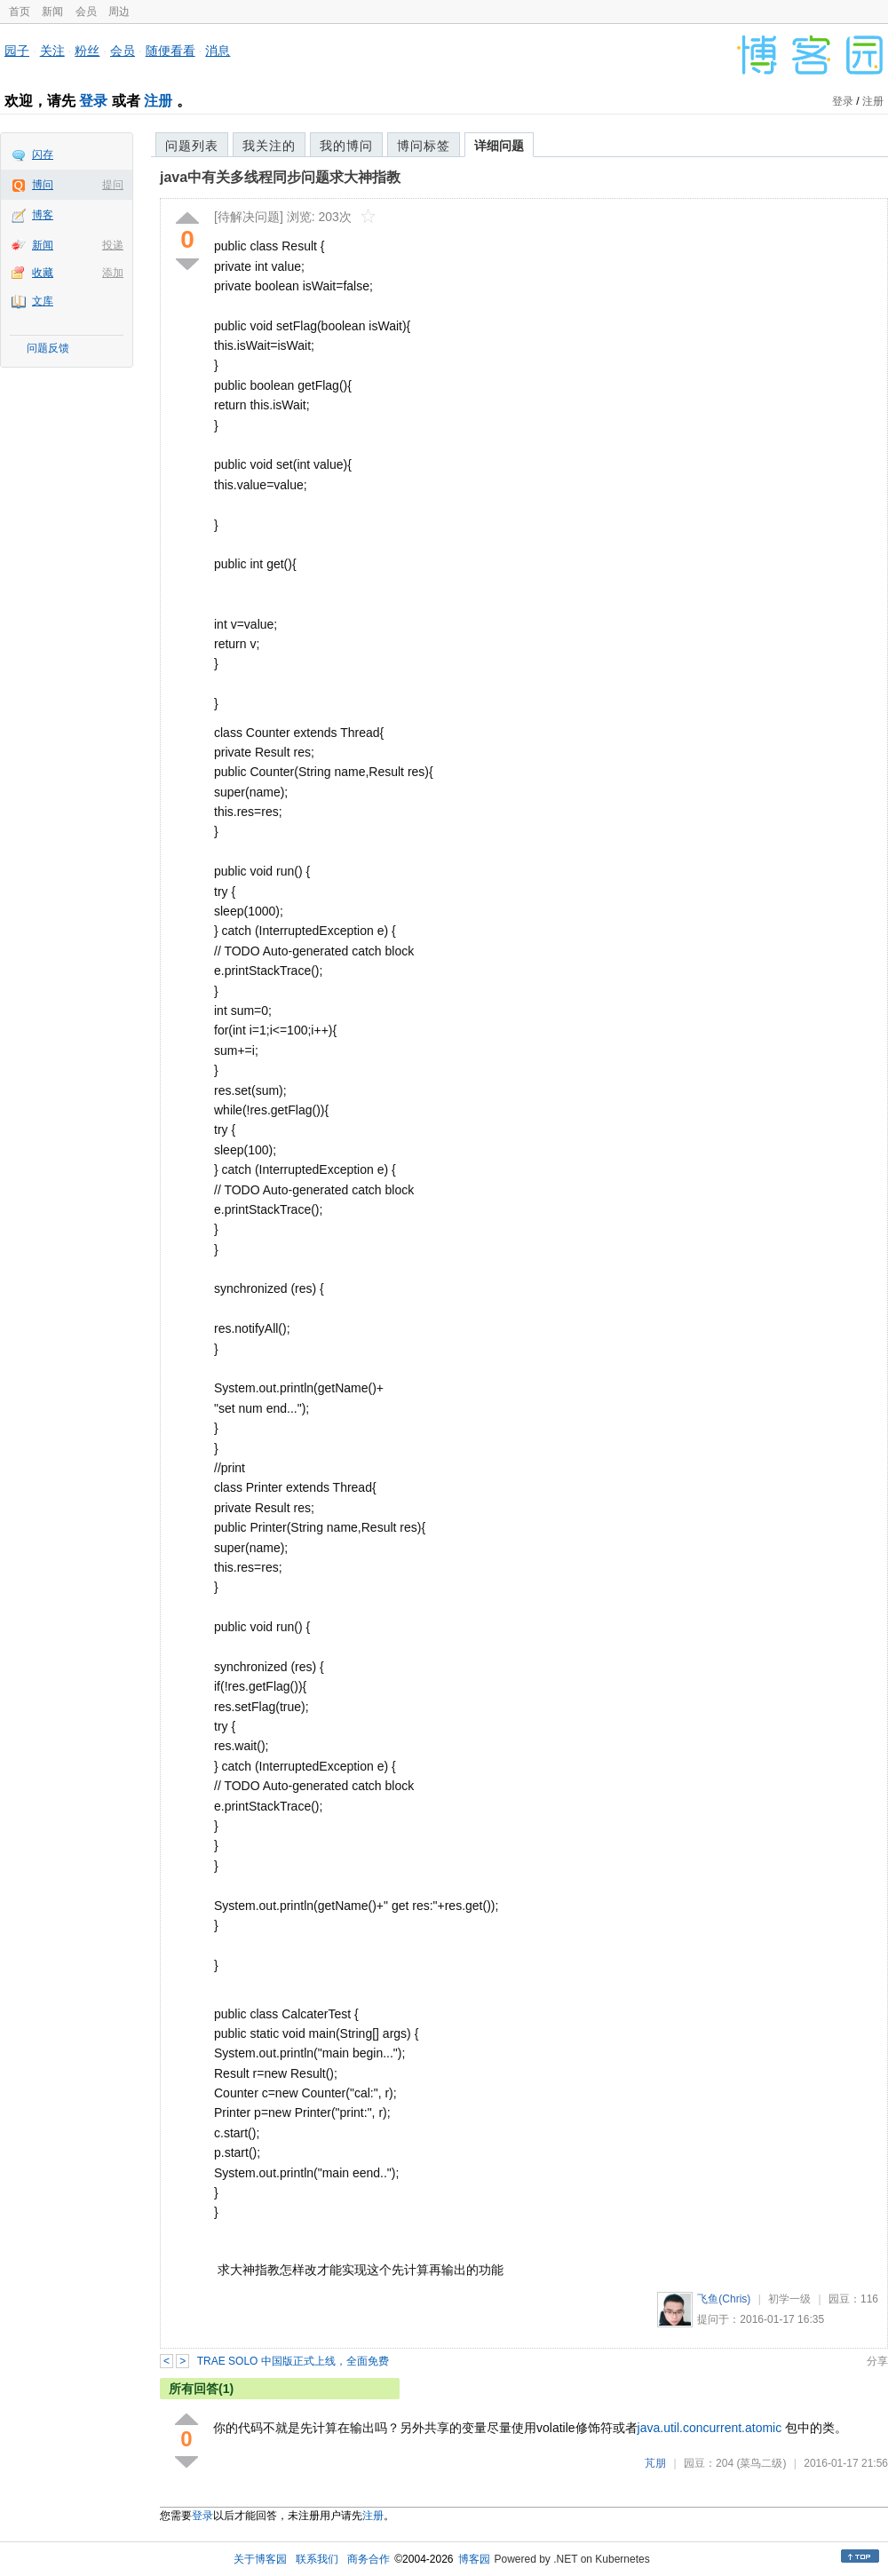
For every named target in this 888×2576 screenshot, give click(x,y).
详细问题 (499, 146)
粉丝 (87, 51)
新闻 (52, 11)
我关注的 (269, 146)
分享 (877, 2361)
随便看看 (170, 51)
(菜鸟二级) (761, 2463)
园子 (16, 51)
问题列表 (191, 146)
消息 (217, 51)
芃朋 (655, 2463)
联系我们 (317, 2559)
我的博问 (346, 146)
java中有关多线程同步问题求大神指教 (280, 177)
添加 (112, 272)
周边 (119, 11)
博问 (42, 184)
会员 (86, 11)
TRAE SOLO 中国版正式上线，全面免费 (293, 2361)
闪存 (42, 154)
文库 (42, 301)
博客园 (474, 2559)
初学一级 (789, 2299)
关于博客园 (260, 2559)
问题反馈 (48, 348)
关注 (52, 51)
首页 (19, 11)
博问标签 (423, 146)
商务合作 (368, 2559)
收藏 (42, 272)
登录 (93, 100)
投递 (112, 245)
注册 (158, 100)
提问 (112, 184)
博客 (42, 215)
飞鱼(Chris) (723, 2299)
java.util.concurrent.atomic (710, 2428)
